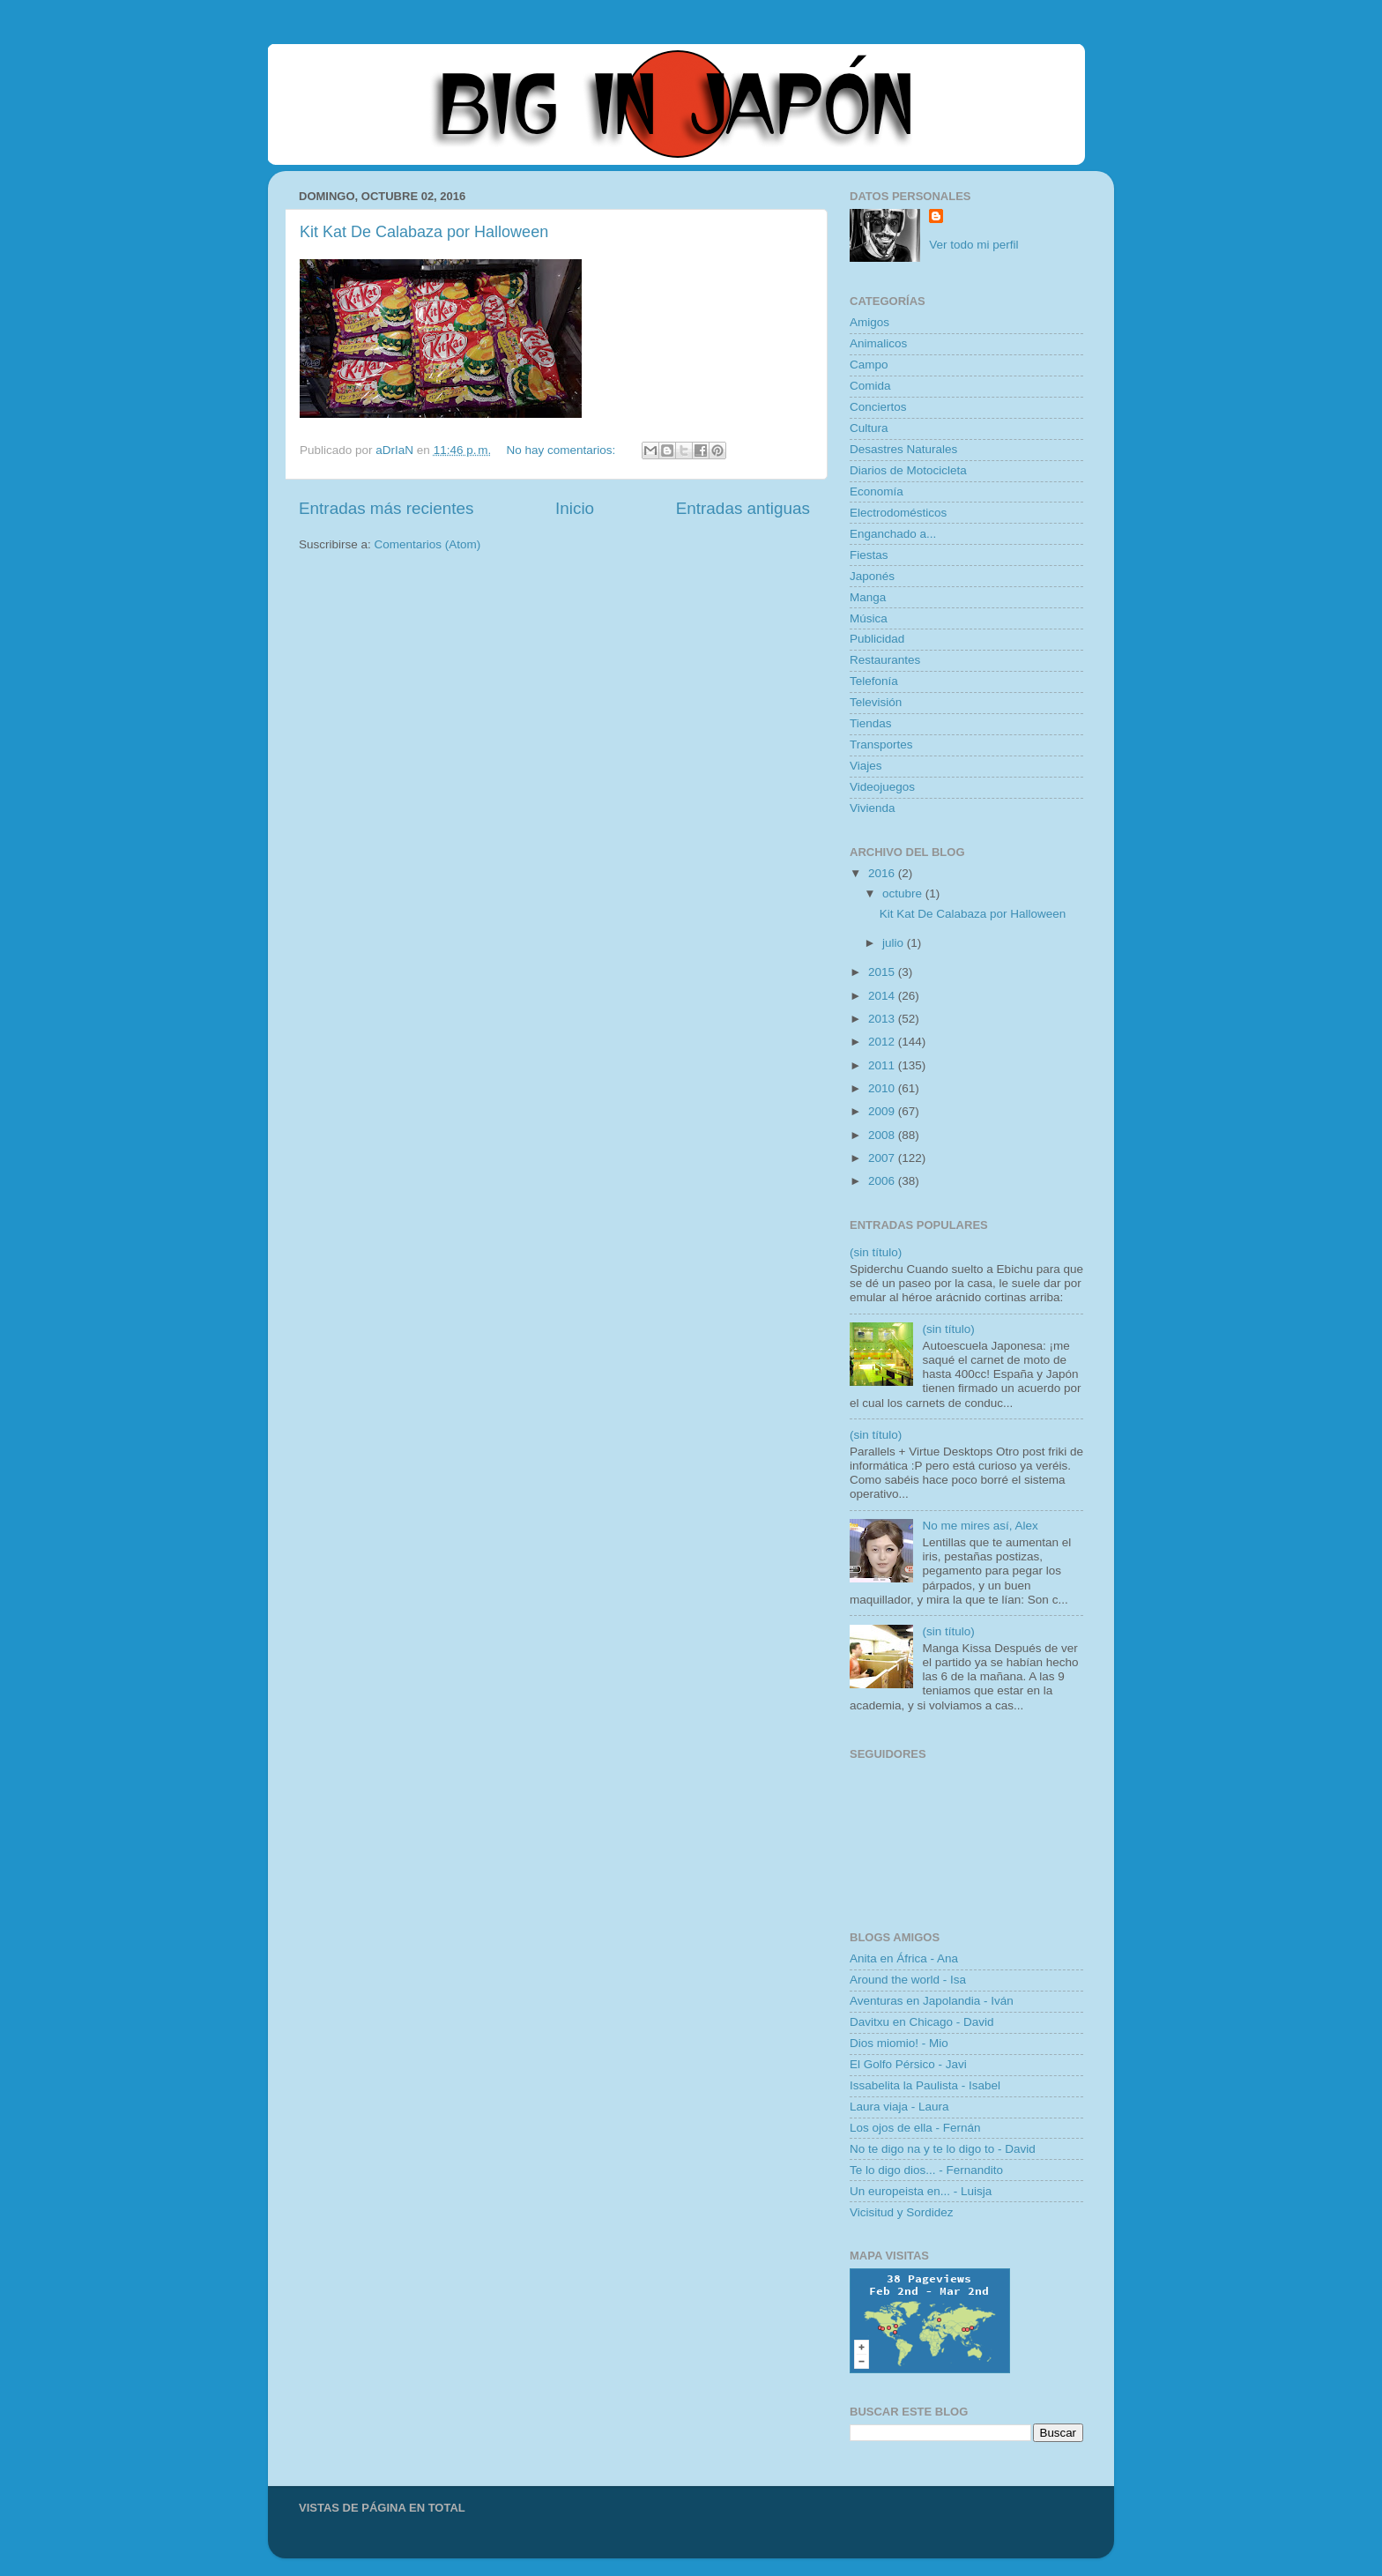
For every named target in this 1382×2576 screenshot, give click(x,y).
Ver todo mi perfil (973, 244)
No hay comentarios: (563, 450)
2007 (883, 1158)
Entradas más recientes (386, 508)
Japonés (872, 576)
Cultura (869, 428)
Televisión (876, 702)
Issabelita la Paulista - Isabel (925, 2085)
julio (894, 942)
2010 (883, 1088)
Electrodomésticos (898, 512)
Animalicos (878, 343)
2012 (883, 1041)
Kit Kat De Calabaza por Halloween (424, 232)
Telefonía (874, 681)
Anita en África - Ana (904, 1958)
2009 (883, 1111)
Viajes (866, 765)
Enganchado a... (893, 533)
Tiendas (871, 723)
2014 (883, 995)
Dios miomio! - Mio (899, 2043)
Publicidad (877, 638)
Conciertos (878, 406)
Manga (868, 597)
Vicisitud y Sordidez (902, 2212)
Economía (876, 491)
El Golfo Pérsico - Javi (908, 2064)
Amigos (869, 322)
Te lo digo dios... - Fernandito (926, 2170)
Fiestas (869, 555)
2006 (883, 1180)
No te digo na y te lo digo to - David (943, 2148)
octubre (903, 893)
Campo (869, 364)
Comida (870, 385)
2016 (883, 873)
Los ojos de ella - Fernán (915, 2127)
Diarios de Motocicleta (908, 470)
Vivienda (872, 808)
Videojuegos (882, 786)
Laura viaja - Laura (899, 2106)
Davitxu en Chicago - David (922, 2022)
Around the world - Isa (908, 1979)
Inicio (574, 508)
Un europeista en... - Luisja (921, 2191)
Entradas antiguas (743, 508)
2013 (883, 1018)
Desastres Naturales (903, 449)
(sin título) (876, 1252)
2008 (883, 1135)
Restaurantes (885, 659)
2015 (883, 972)
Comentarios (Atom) (428, 544)
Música (869, 618)
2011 (883, 1065)
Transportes (881, 744)
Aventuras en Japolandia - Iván (932, 2000)
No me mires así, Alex (979, 1525)
